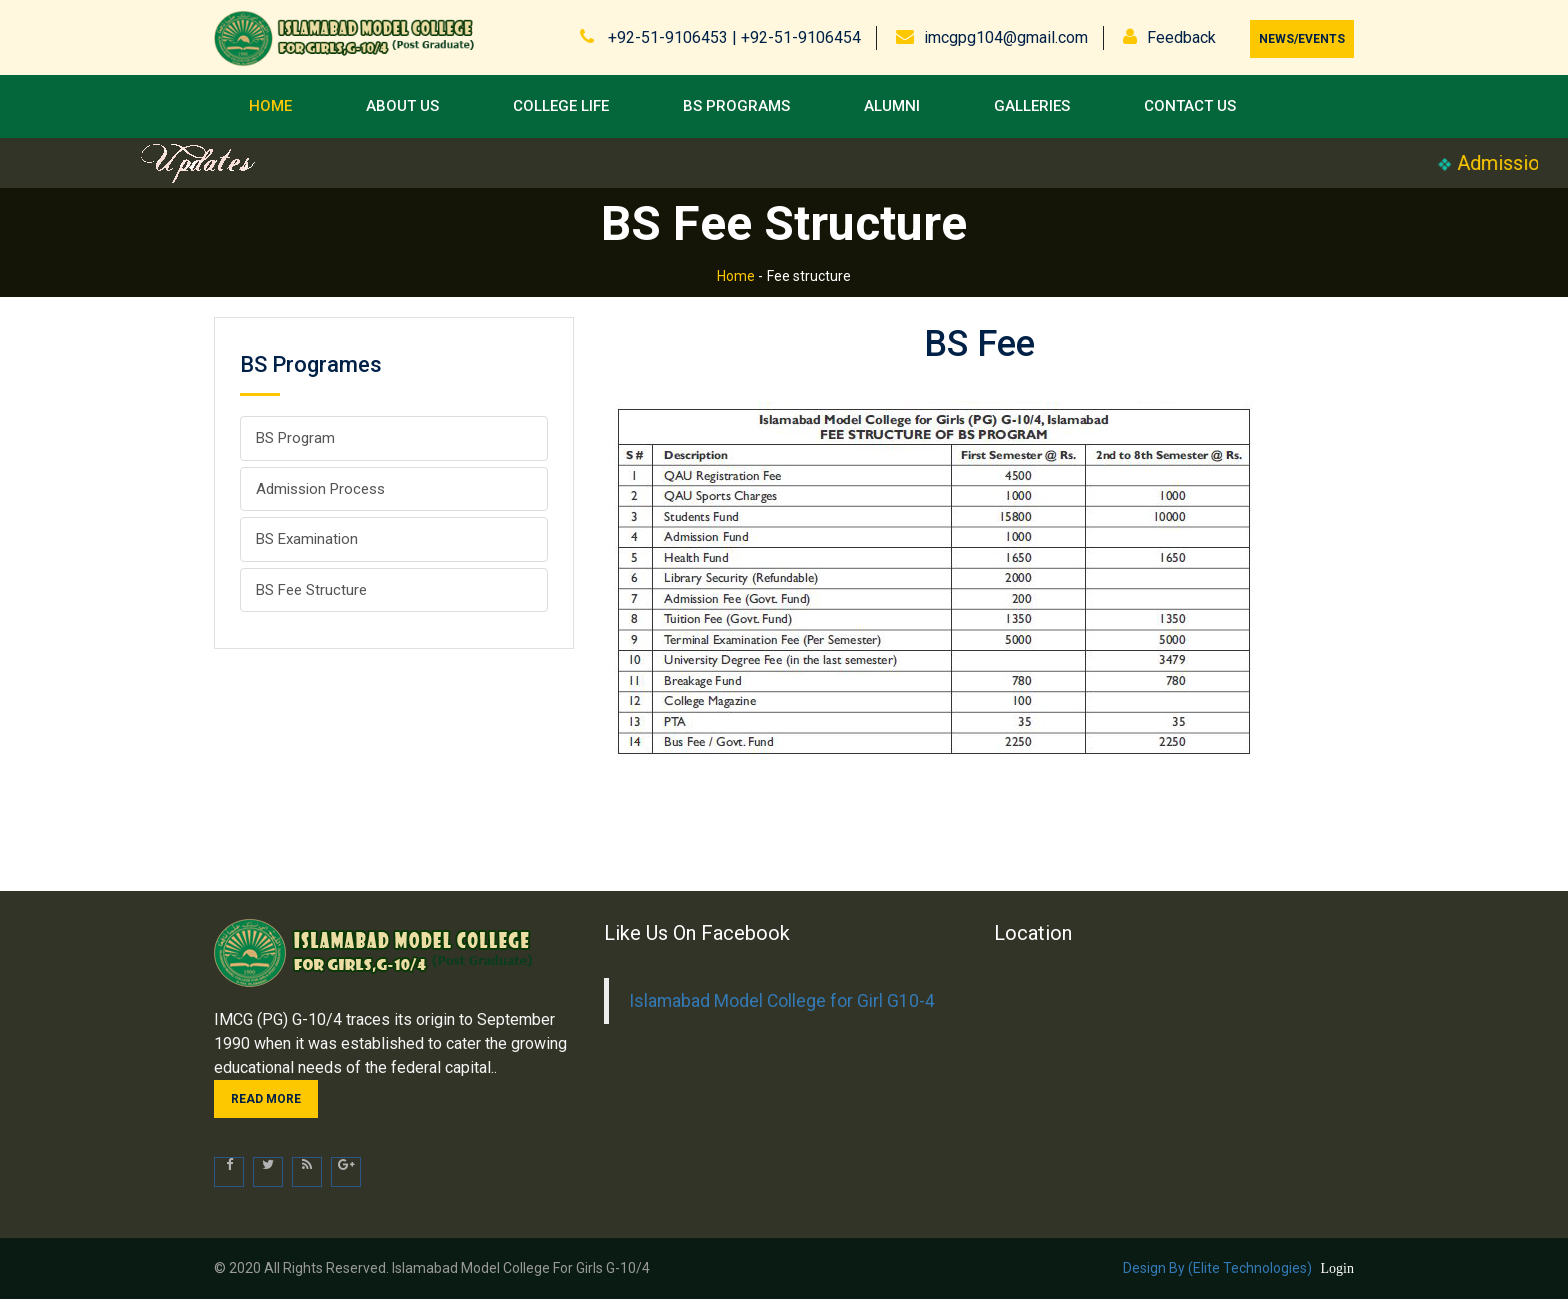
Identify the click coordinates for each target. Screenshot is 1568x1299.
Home (270, 106)
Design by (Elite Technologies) (1217, 1268)
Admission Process (320, 489)
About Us (402, 106)
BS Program (295, 438)
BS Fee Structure (311, 590)
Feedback (1181, 37)
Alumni (892, 106)
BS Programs (736, 106)
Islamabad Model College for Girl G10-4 (782, 1001)
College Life (561, 106)
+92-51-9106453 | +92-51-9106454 (732, 37)
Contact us (1190, 106)
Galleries (1032, 106)
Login (1337, 1268)
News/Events (1302, 39)
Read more (266, 1099)
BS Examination (307, 539)
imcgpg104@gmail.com (1006, 37)
